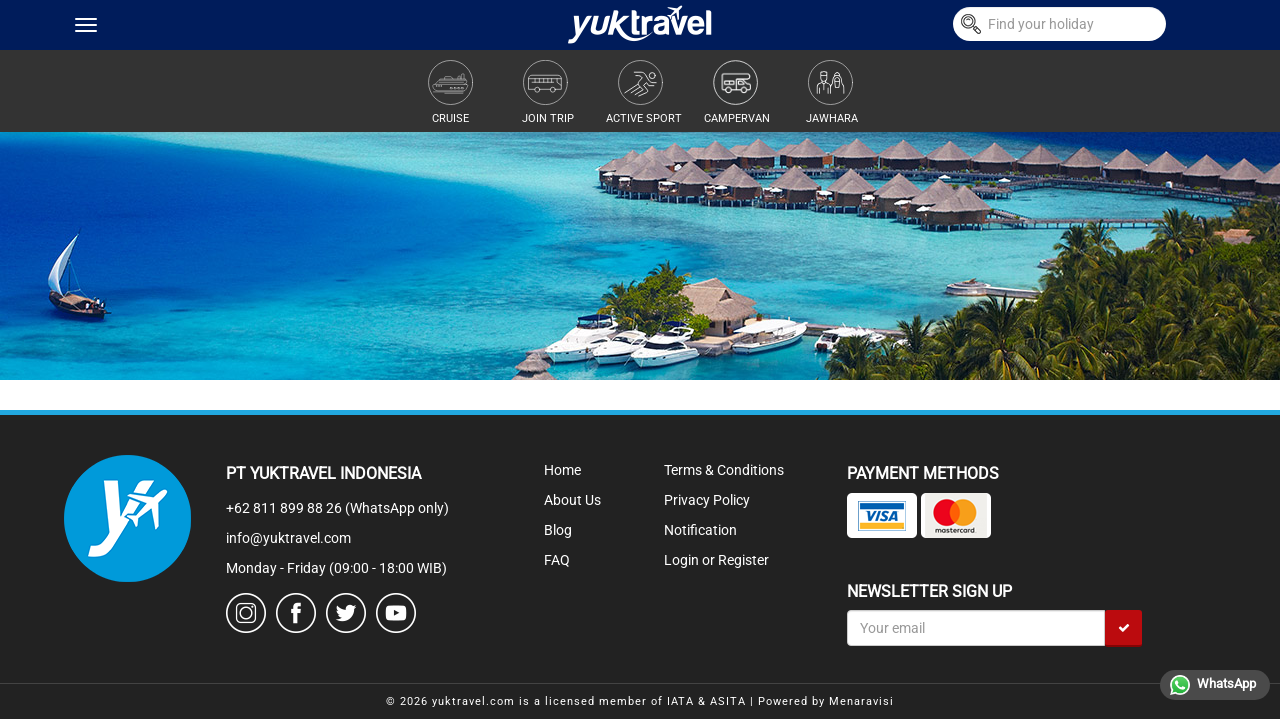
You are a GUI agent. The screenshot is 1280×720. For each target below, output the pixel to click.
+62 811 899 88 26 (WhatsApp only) (337, 508)
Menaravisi (861, 701)
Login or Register (716, 560)
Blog (558, 530)
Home (562, 470)
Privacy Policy (707, 500)
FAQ (557, 560)
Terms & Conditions (724, 470)
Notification (700, 530)
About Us (572, 500)
